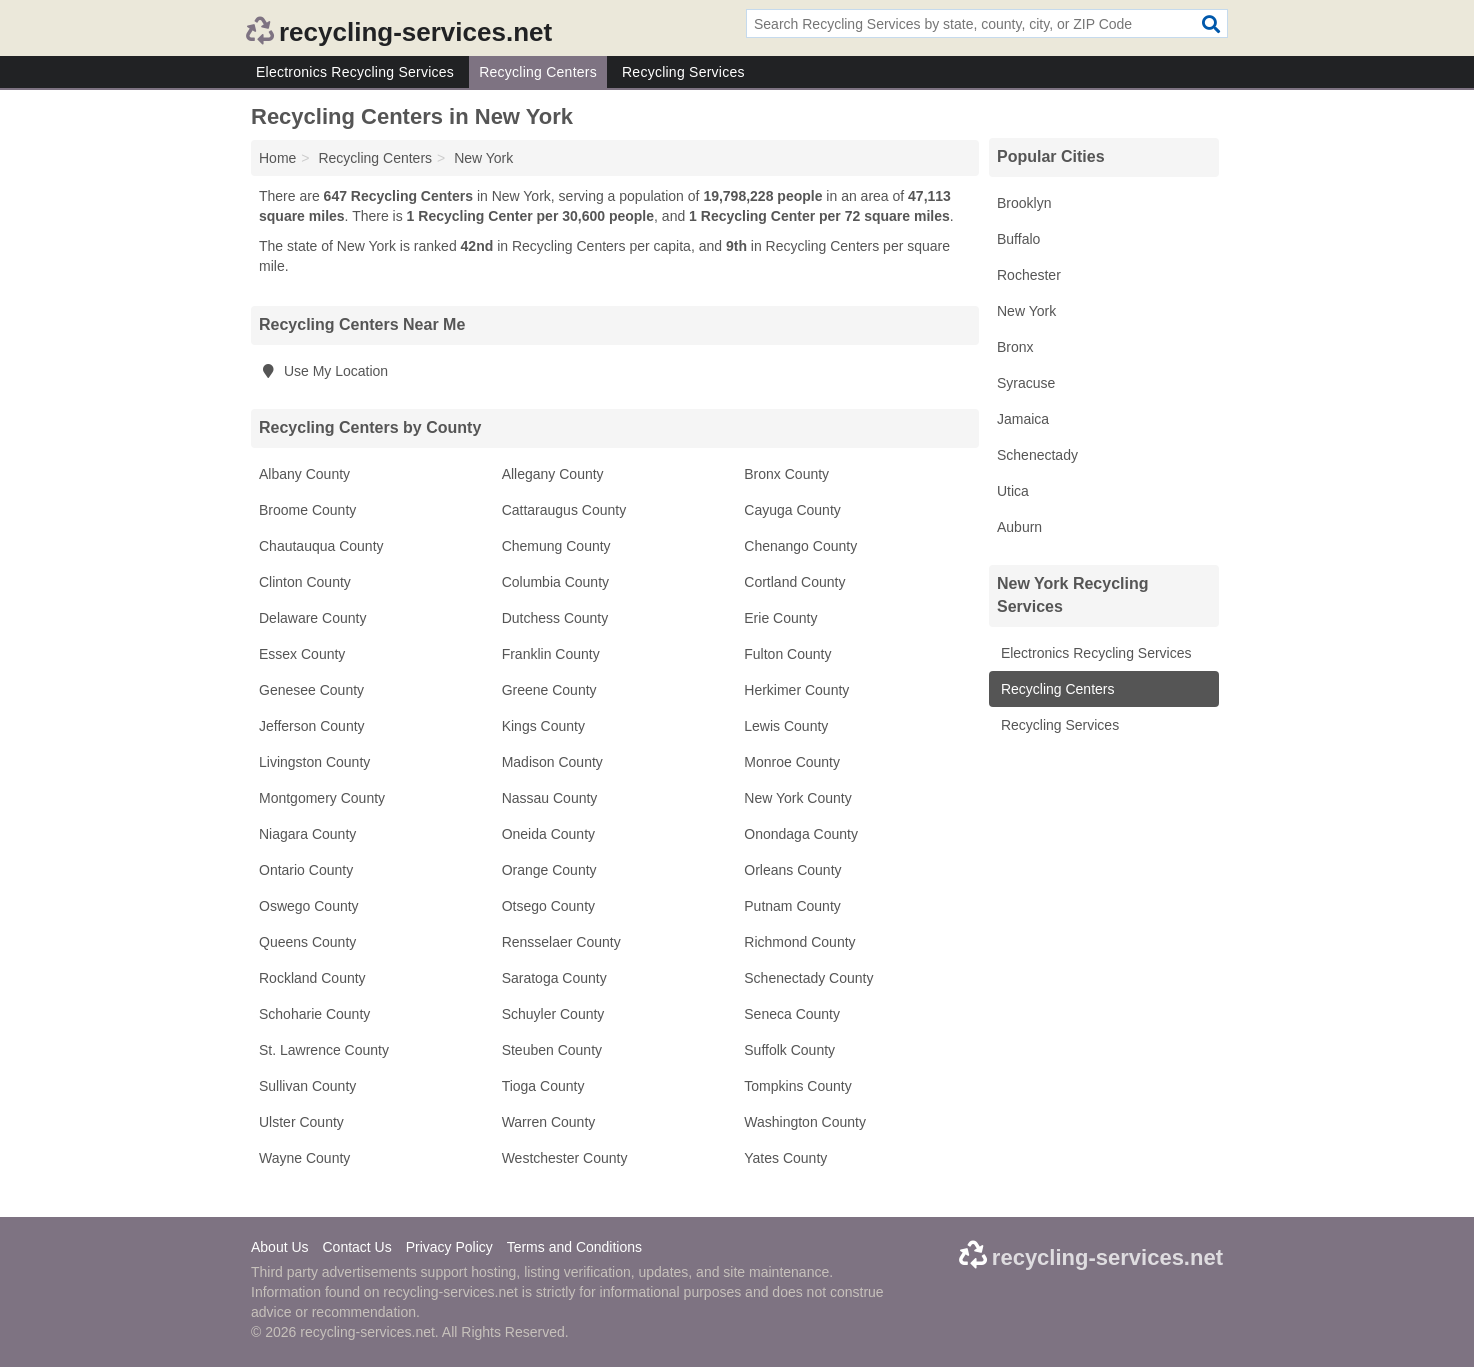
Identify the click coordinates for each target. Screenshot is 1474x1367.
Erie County (780, 618)
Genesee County (311, 690)
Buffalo (1018, 239)
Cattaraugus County (564, 510)
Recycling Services (683, 72)
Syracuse (1026, 383)
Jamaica (1023, 419)
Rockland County (312, 978)
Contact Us (356, 1247)
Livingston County (314, 762)
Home (277, 158)
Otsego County (548, 906)
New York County (797, 798)
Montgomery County (322, 798)
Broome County (307, 510)
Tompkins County (797, 1086)
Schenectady (1037, 455)
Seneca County (792, 1014)
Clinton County (305, 582)
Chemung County (556, 546)
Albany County (304, 474)
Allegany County (553, 474)
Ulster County (301, 1122)
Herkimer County (796, 690)
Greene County (549, 690)
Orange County (549, 870)
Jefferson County (312, 726)
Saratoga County (554, 978)
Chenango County (800, 546)
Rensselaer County (561, 942)
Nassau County (550, 798)
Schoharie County (314, 1014)
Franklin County (551, 654)
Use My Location (323, 371)
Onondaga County (801, 834)
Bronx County (786, 474)
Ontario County (306, 870)
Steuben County (552, 1050)
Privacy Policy (449, 1247)
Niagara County (307, 834)
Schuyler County (553, 1014)
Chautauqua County (321, 546)
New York (1026, 311)
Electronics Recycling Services (355, 72)
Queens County (307, 942)
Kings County (543, 726)
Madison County (552, 762)
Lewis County (786, 726)
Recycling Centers (538, 72)
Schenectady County (808, 978)
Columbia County (555, 582)
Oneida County (548, 834)
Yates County (785, 1158)
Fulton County (787, 654)
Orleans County (792, 870)
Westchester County (565, 1158)
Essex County (302, 654)
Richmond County (799, 942)
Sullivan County (307, 1086)
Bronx (1015, 347)
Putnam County (792, 906)
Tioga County (543, 1086)
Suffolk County (789, 1050)
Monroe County (792, 762)
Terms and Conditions (574, 1247)
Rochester (1029, 275)
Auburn (1019, 527)
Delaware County (312, 618)
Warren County (549, 1122)
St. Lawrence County (324, 1050)
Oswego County (309, 906)
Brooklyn (1024, 203)
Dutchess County (555, 618)
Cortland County (794, 582)
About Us (280, 1247)
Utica (1013, 491)
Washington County (805, 1122)
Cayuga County (792, 510)
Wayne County (304, 1158)
